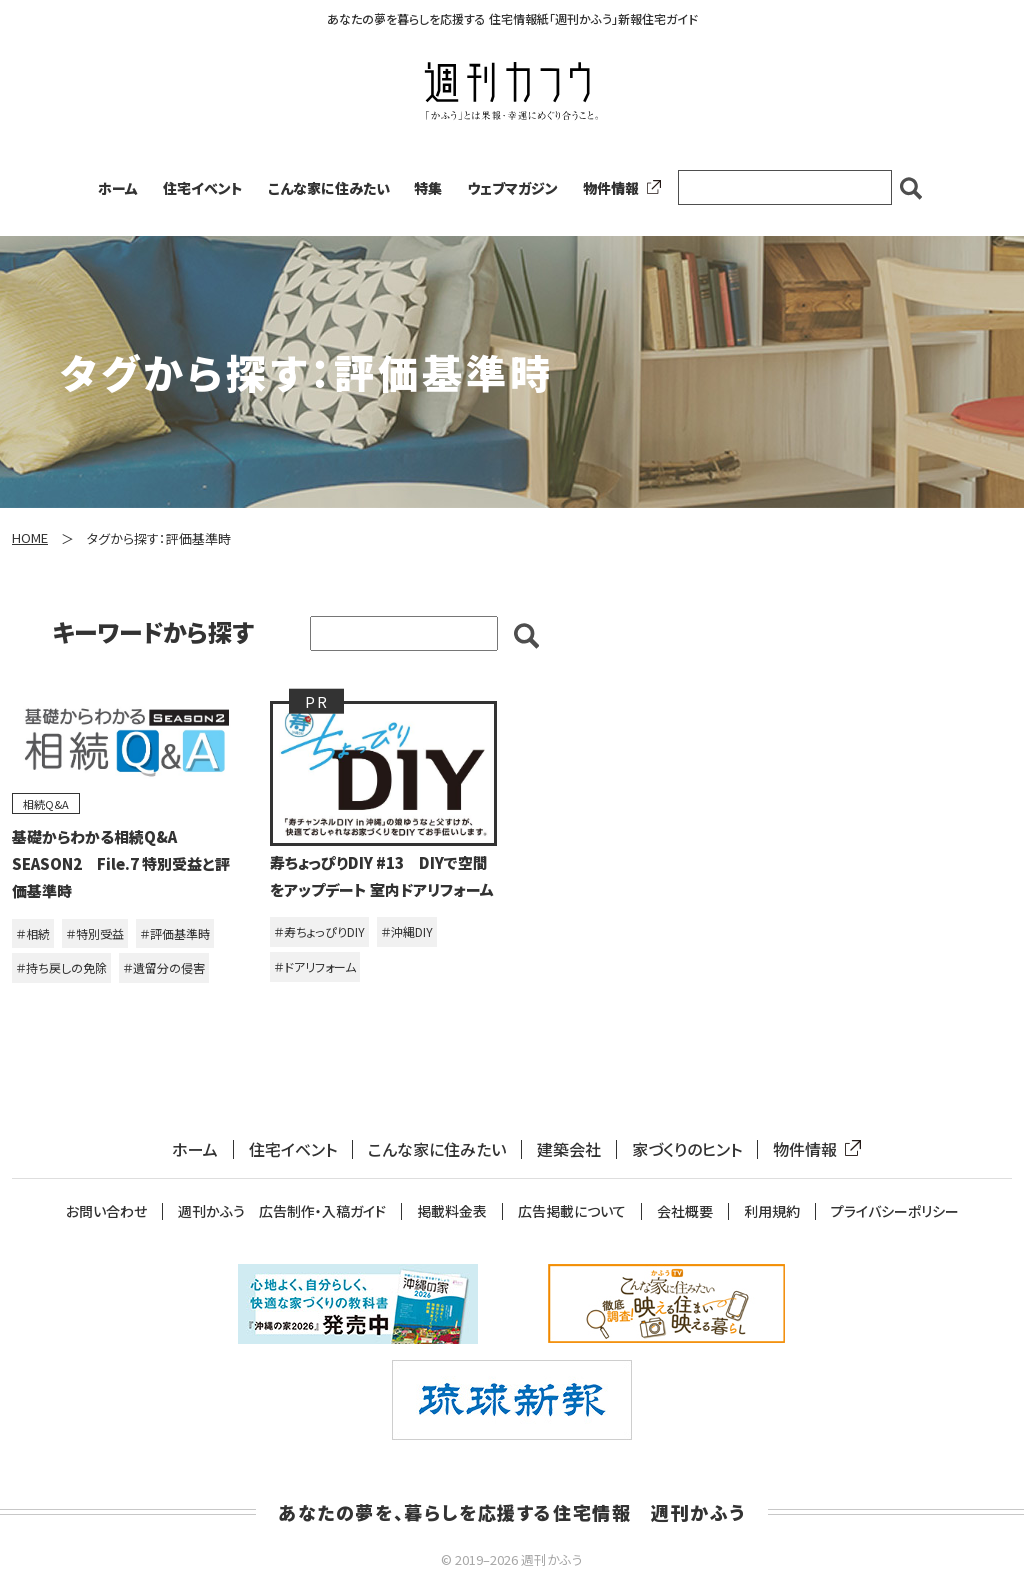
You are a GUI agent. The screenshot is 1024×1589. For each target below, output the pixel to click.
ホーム (118, 188)
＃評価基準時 (175, 933)
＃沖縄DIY (407, 931)
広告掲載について (572, 1211)
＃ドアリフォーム (315, 966)
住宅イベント (203, 188)
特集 (428, 188)
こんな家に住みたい (329, 188)
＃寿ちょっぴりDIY (319, 931)
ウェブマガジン (512, 188)
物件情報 (618, 188)
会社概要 (685, 1211)
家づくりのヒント (687, 1149)
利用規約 (772, 1211)
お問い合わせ (106, 1211)
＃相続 (33, 933)
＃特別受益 (95, 933)
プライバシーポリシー (895, 1211)
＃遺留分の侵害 (164, 967)
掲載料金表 (452, 1211)
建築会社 (569, 1149)
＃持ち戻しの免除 (61, 967)
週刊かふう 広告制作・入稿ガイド (282, 1211)
